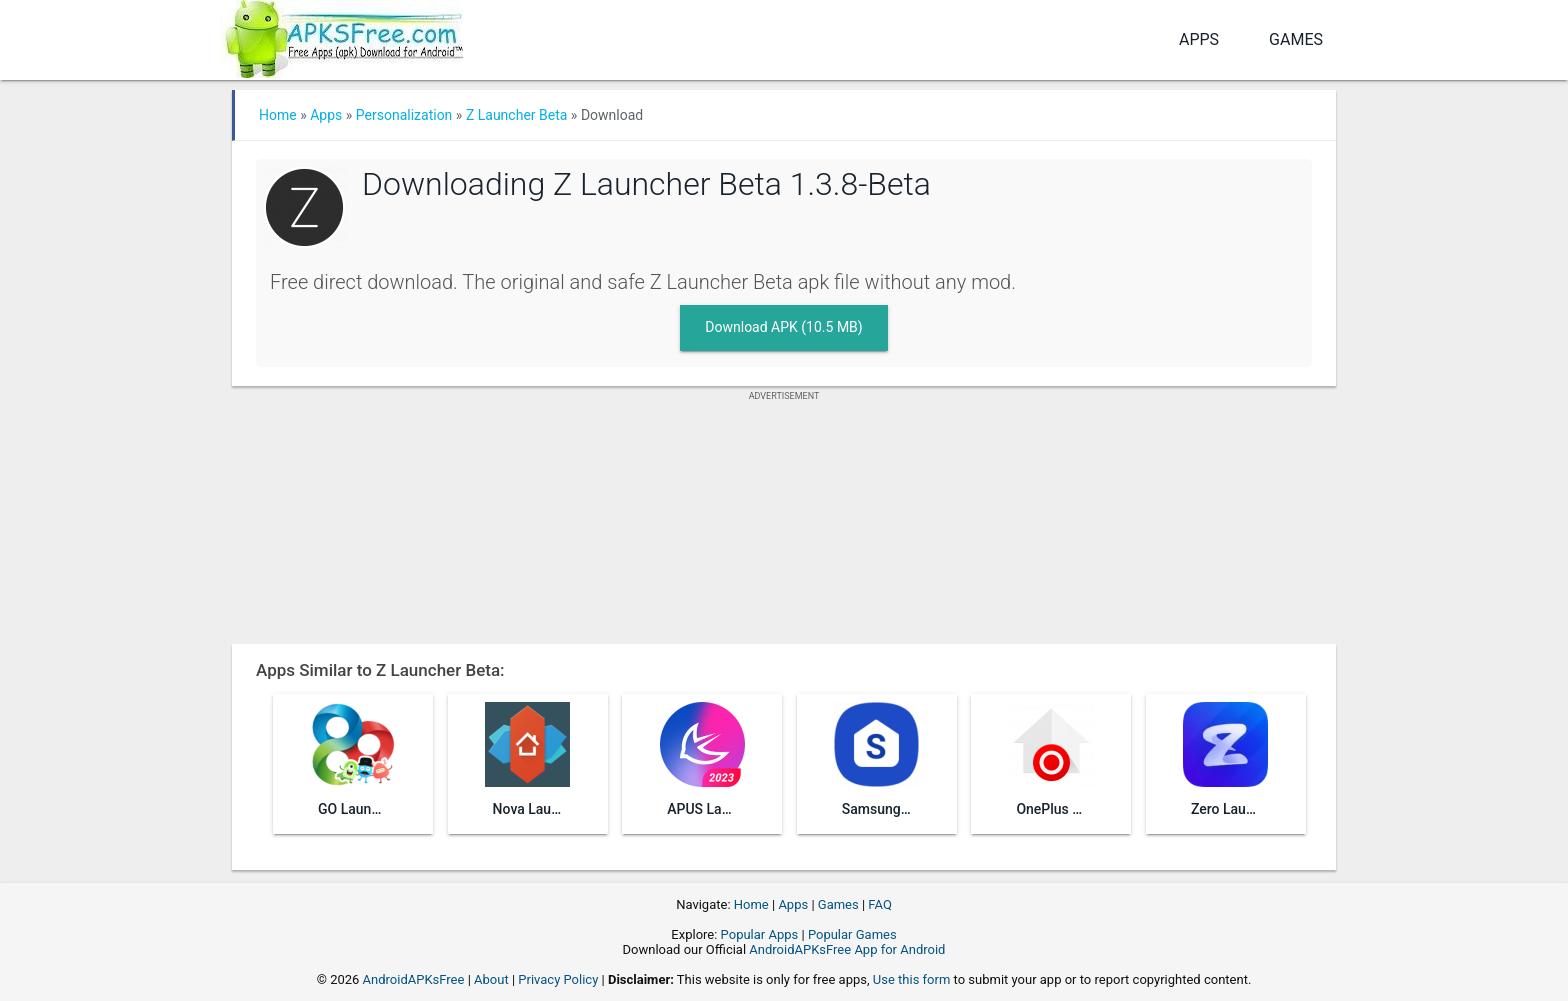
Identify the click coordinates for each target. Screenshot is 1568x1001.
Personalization (404, 115)
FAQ (879, 904)
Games (1296, 39)
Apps (1199, 39)
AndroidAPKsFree (414, 979)
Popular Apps (760, 934)
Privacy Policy (558, 979)
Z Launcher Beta (517, 115)
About (491, 979)
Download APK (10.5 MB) (783, 327)
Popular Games (852, 934)
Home (278, 115)
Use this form (912, 979)
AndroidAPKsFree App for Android (847, 949)
